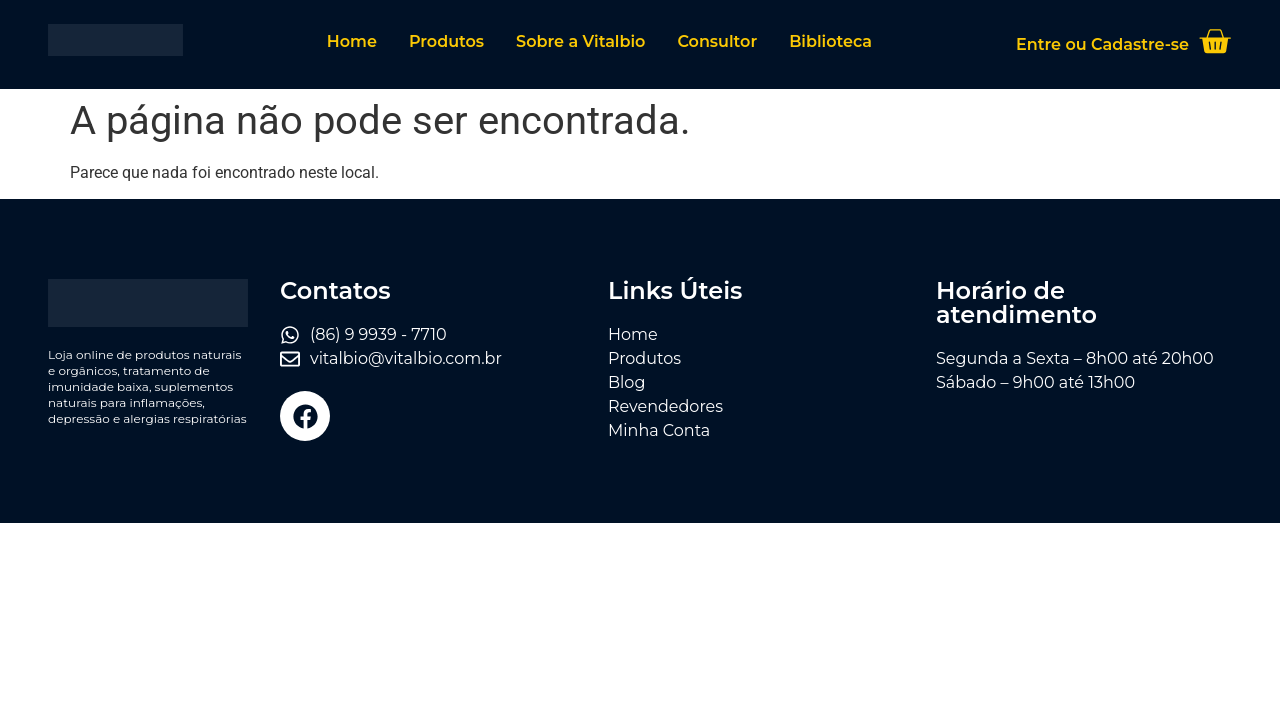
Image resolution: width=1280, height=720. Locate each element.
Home (352, 41)
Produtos (446, 41)
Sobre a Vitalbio (580, 41)
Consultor (717, 41)
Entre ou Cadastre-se (1102, 44)
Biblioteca (830, 41)
